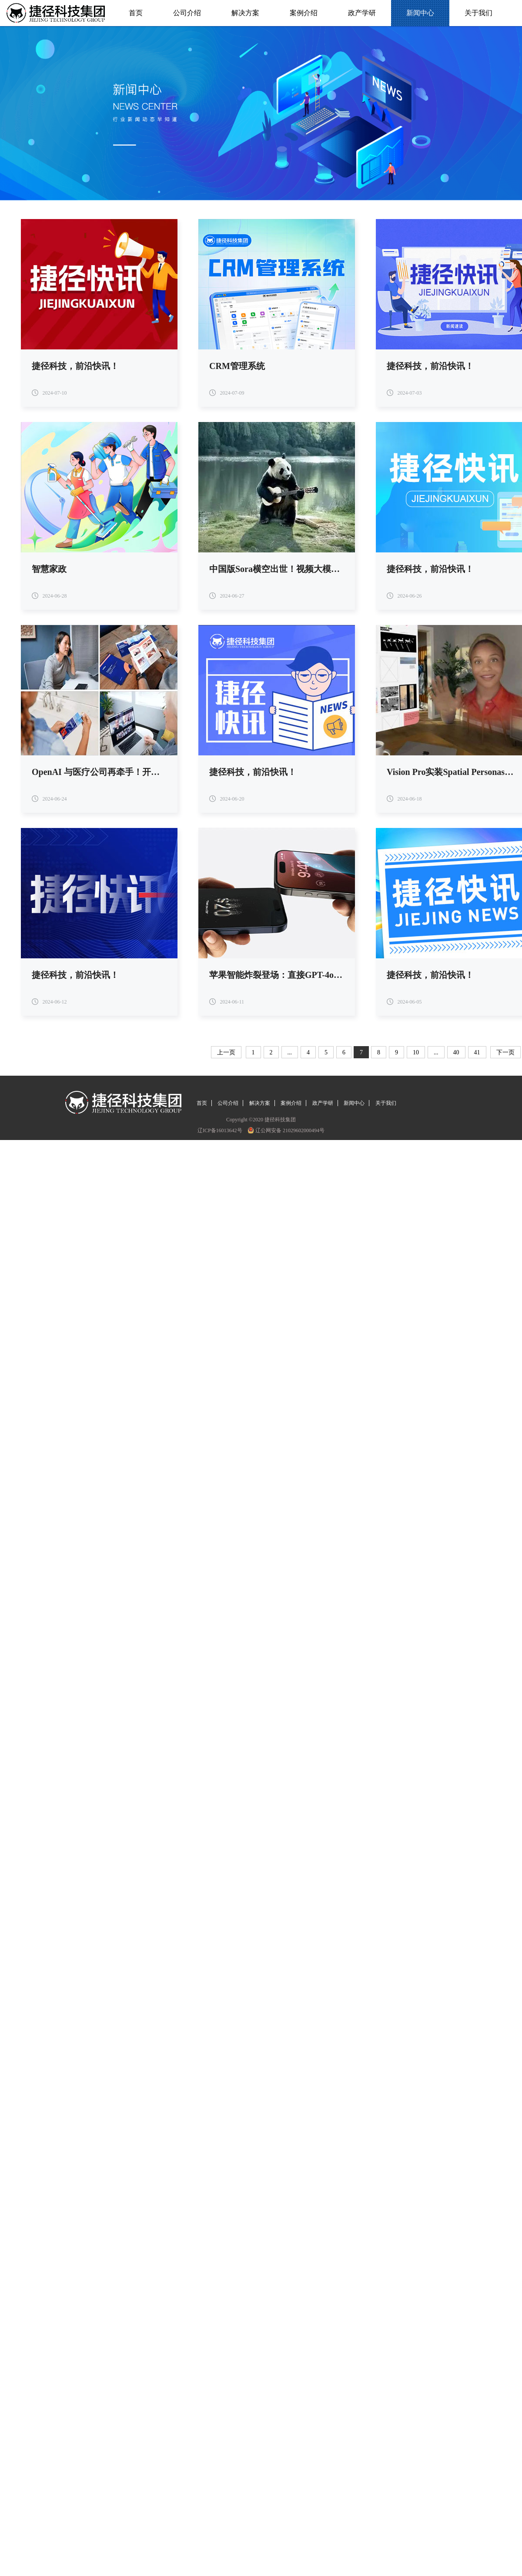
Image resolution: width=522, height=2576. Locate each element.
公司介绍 (187, 12)
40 (456, 1052)
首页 (136, 12)
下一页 (505, 1052)
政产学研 (362, 12)
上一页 (226, 1052)
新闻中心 (420, 12)
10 (416, 1052)
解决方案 (245, 12)
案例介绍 (303, 12)
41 (477, 1052)
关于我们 (478, 12)
